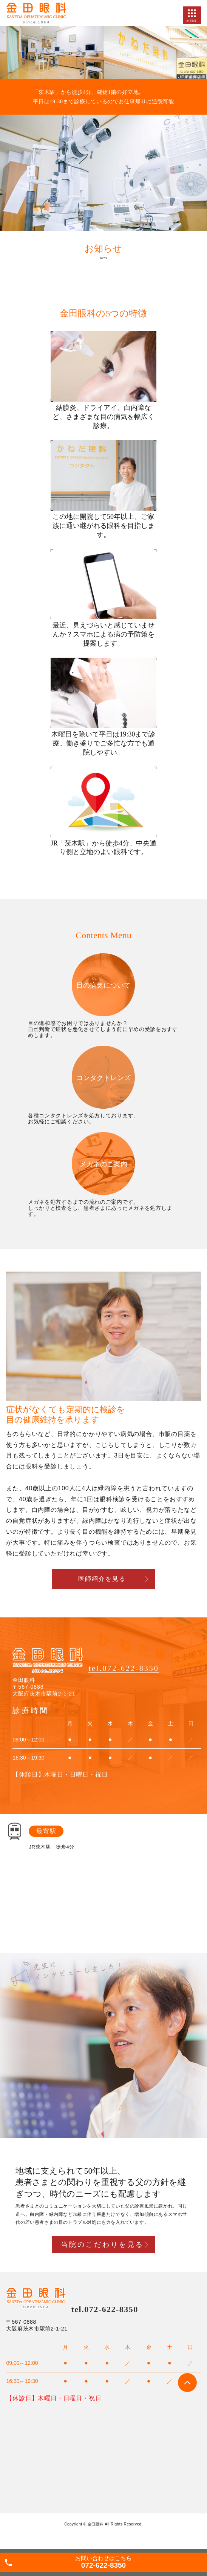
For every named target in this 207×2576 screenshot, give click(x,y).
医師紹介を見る (102, 1579)
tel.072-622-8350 (123, 1668)
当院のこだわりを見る (102, 2244)
